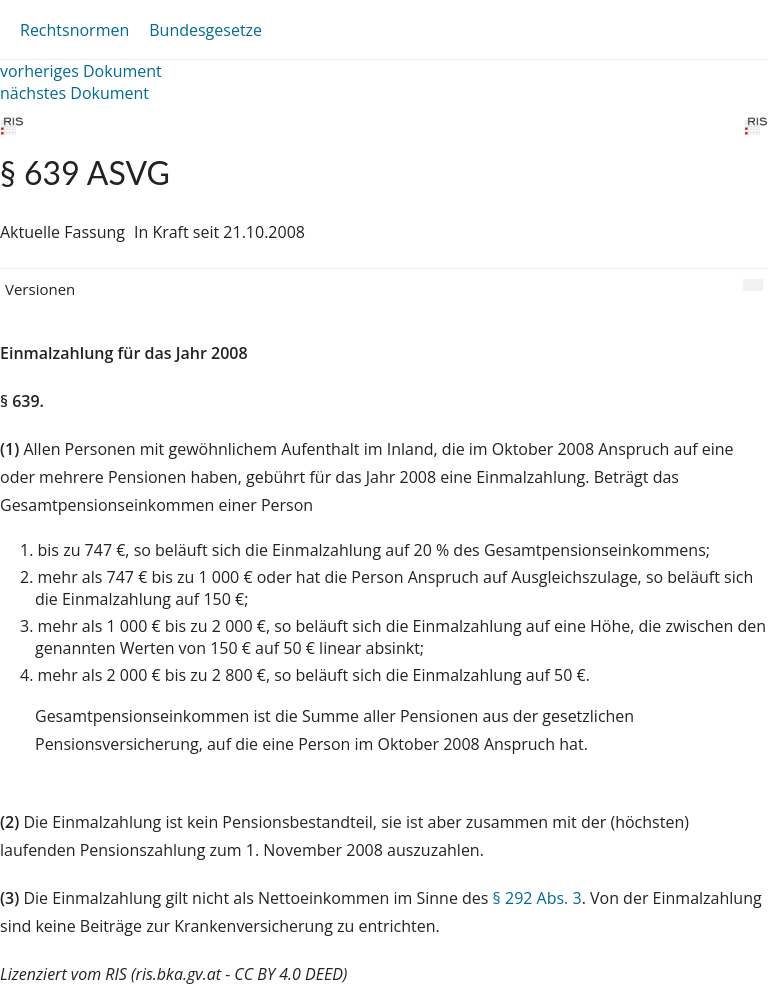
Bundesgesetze (205, 30)
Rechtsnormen (74, 30)
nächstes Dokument (74, 93)
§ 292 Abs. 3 (537, 898)
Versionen (40, 289)
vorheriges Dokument (81, 71)
